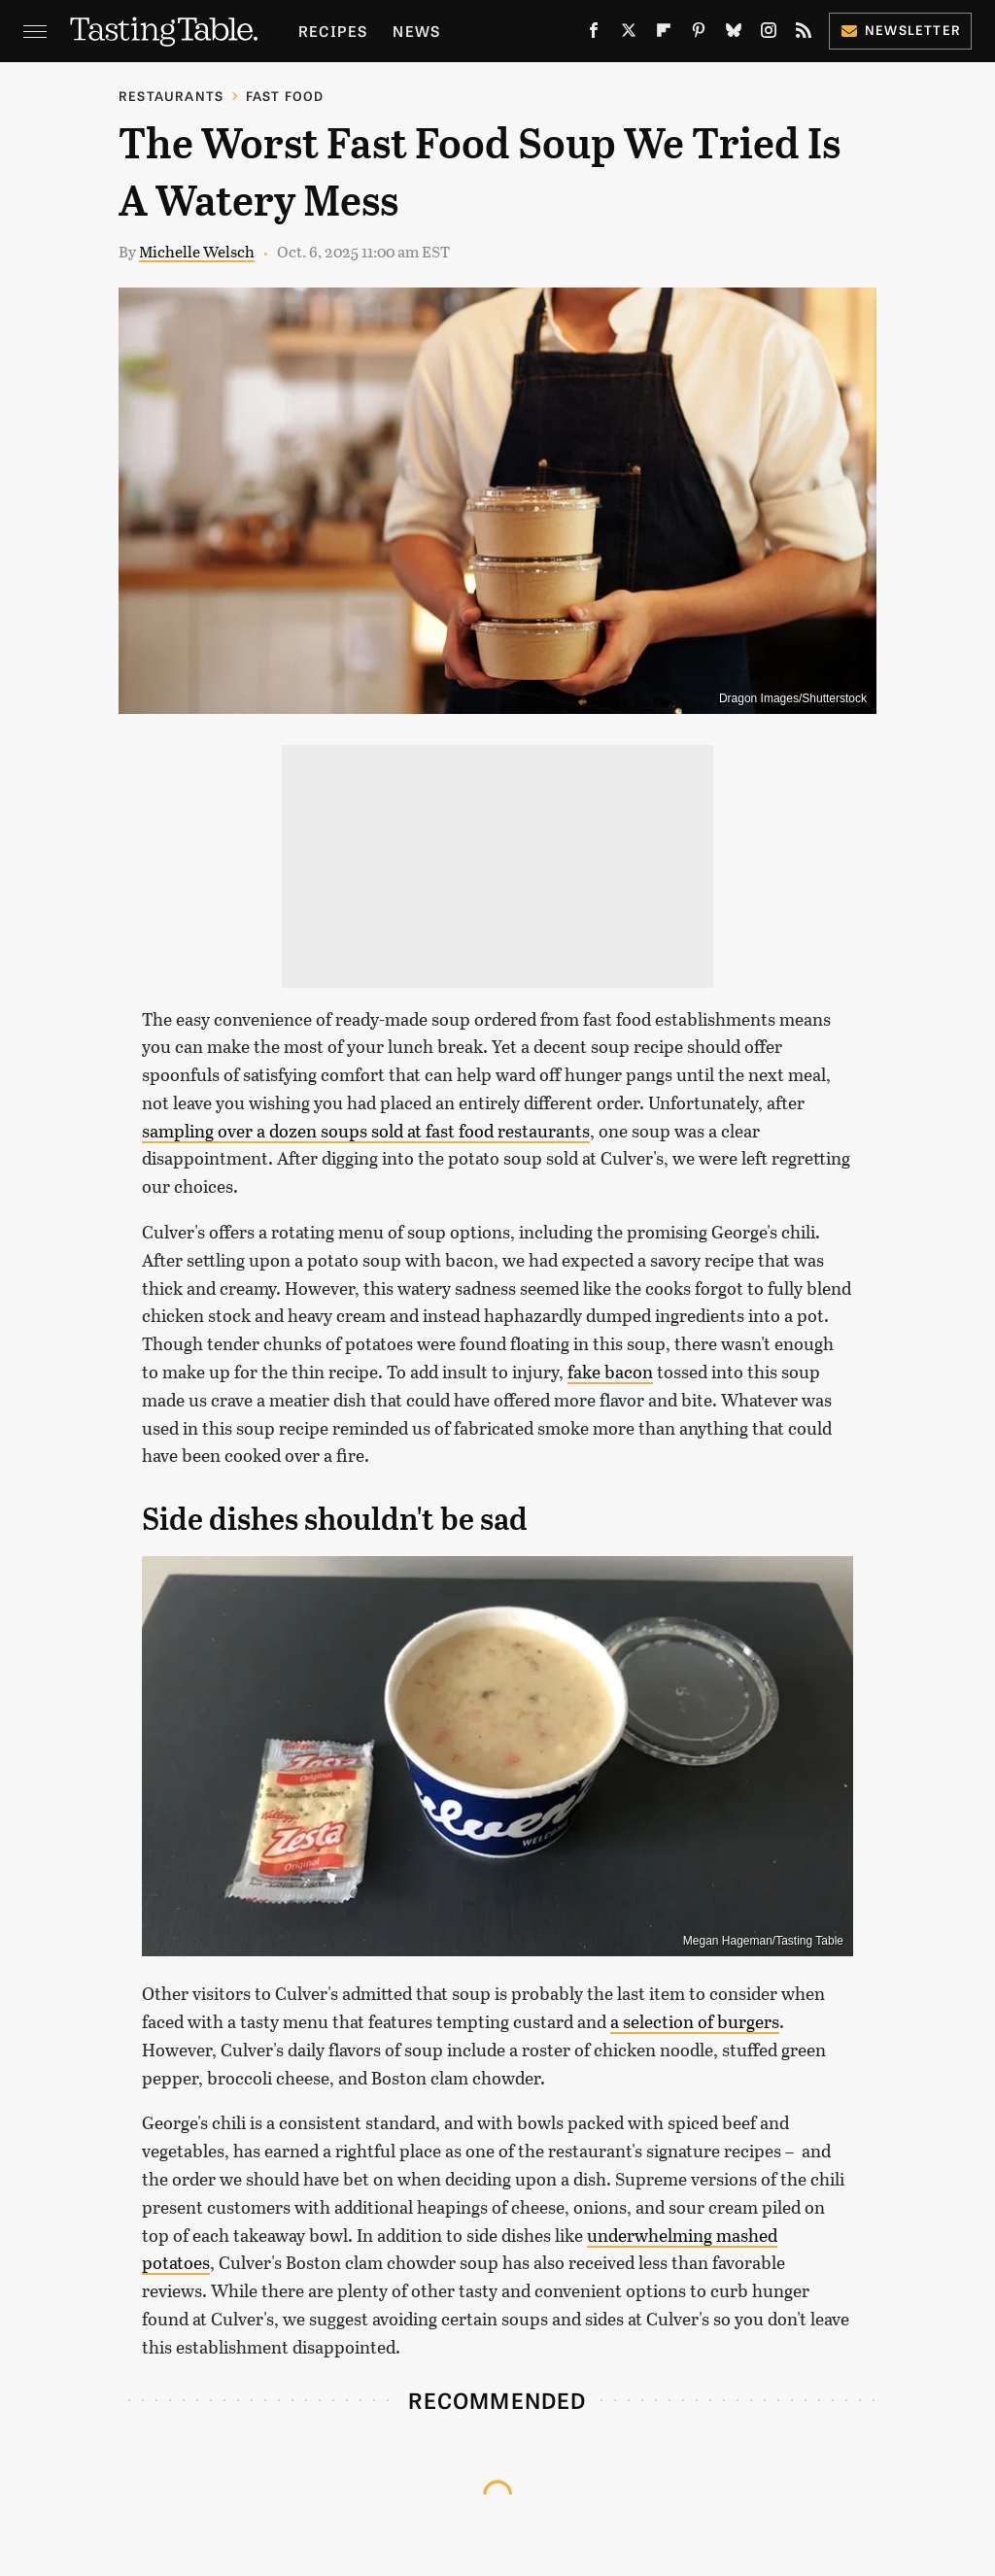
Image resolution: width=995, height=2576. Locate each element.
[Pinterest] (698, 34)
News (416, 30)
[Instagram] (768, 34)
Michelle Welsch (197, 251)
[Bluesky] (733, 34)
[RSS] (803, 34)
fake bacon (610, 1371)
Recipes (332, 30)
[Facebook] (593, 34)
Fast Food (285, 95)
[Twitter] (628, 34)
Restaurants (171, 95)
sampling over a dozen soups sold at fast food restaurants (366, 1130)
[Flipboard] (663, 34)
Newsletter (900, 29)
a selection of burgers (694, 2021)
